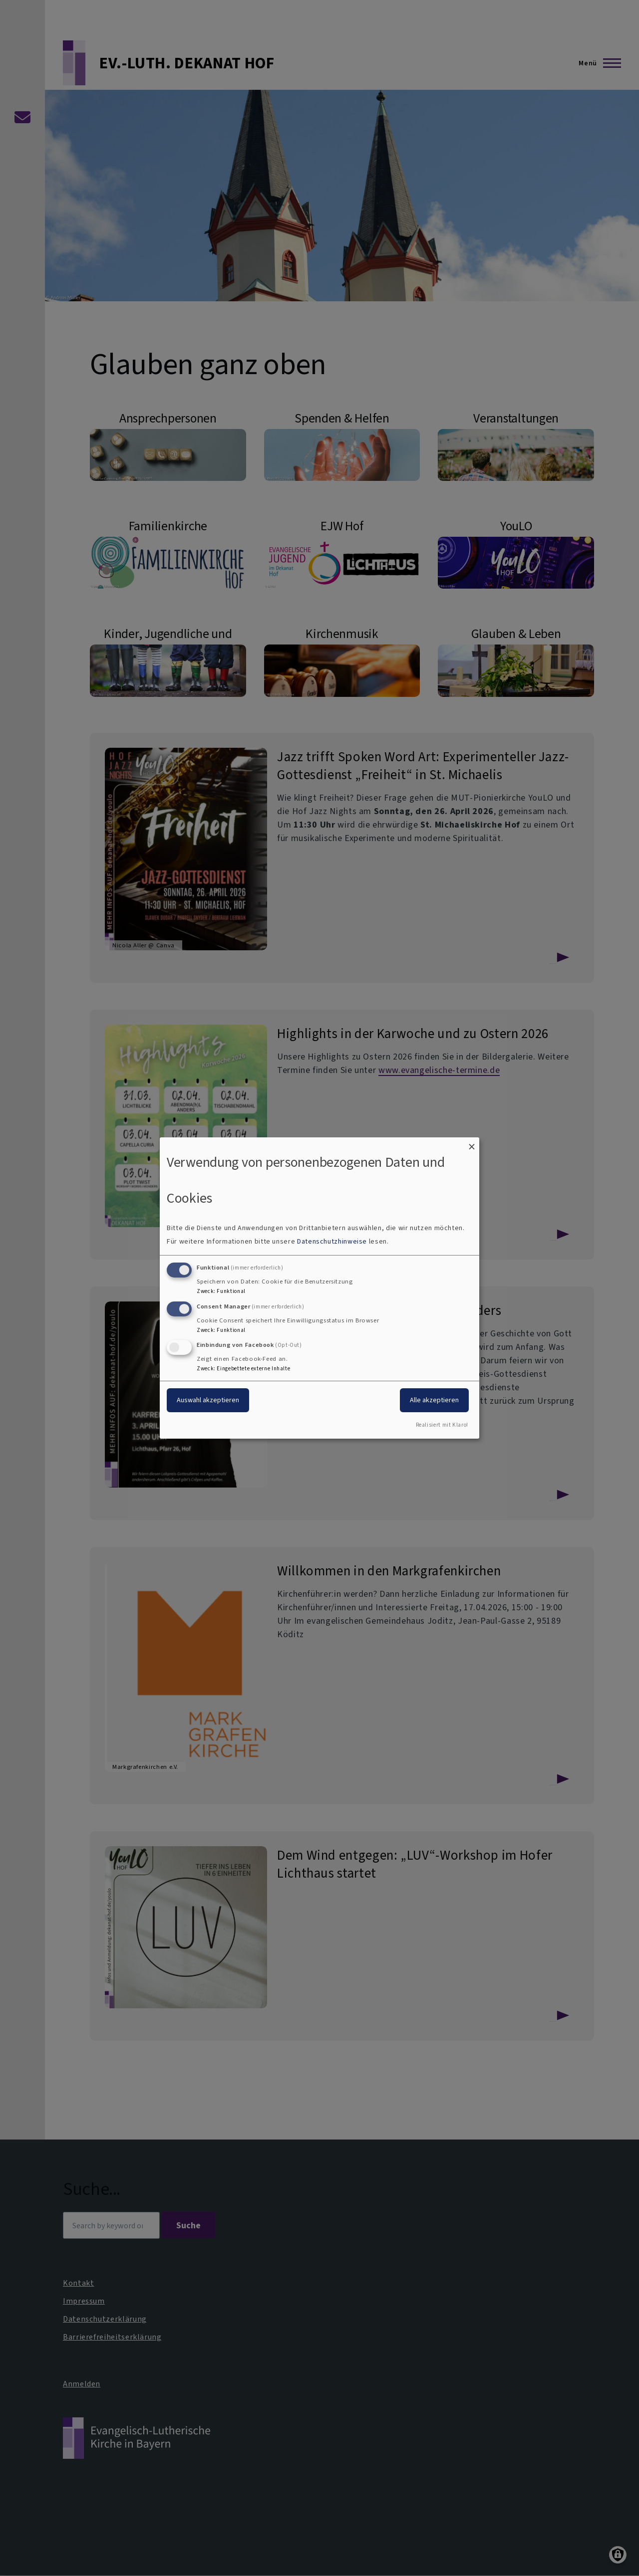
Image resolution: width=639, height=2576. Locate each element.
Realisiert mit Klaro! (442, 1425)
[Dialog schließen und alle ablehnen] (471, 1143)
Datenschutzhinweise (332, 1241)
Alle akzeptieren (434, 1400)
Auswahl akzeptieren (208, 1400)
